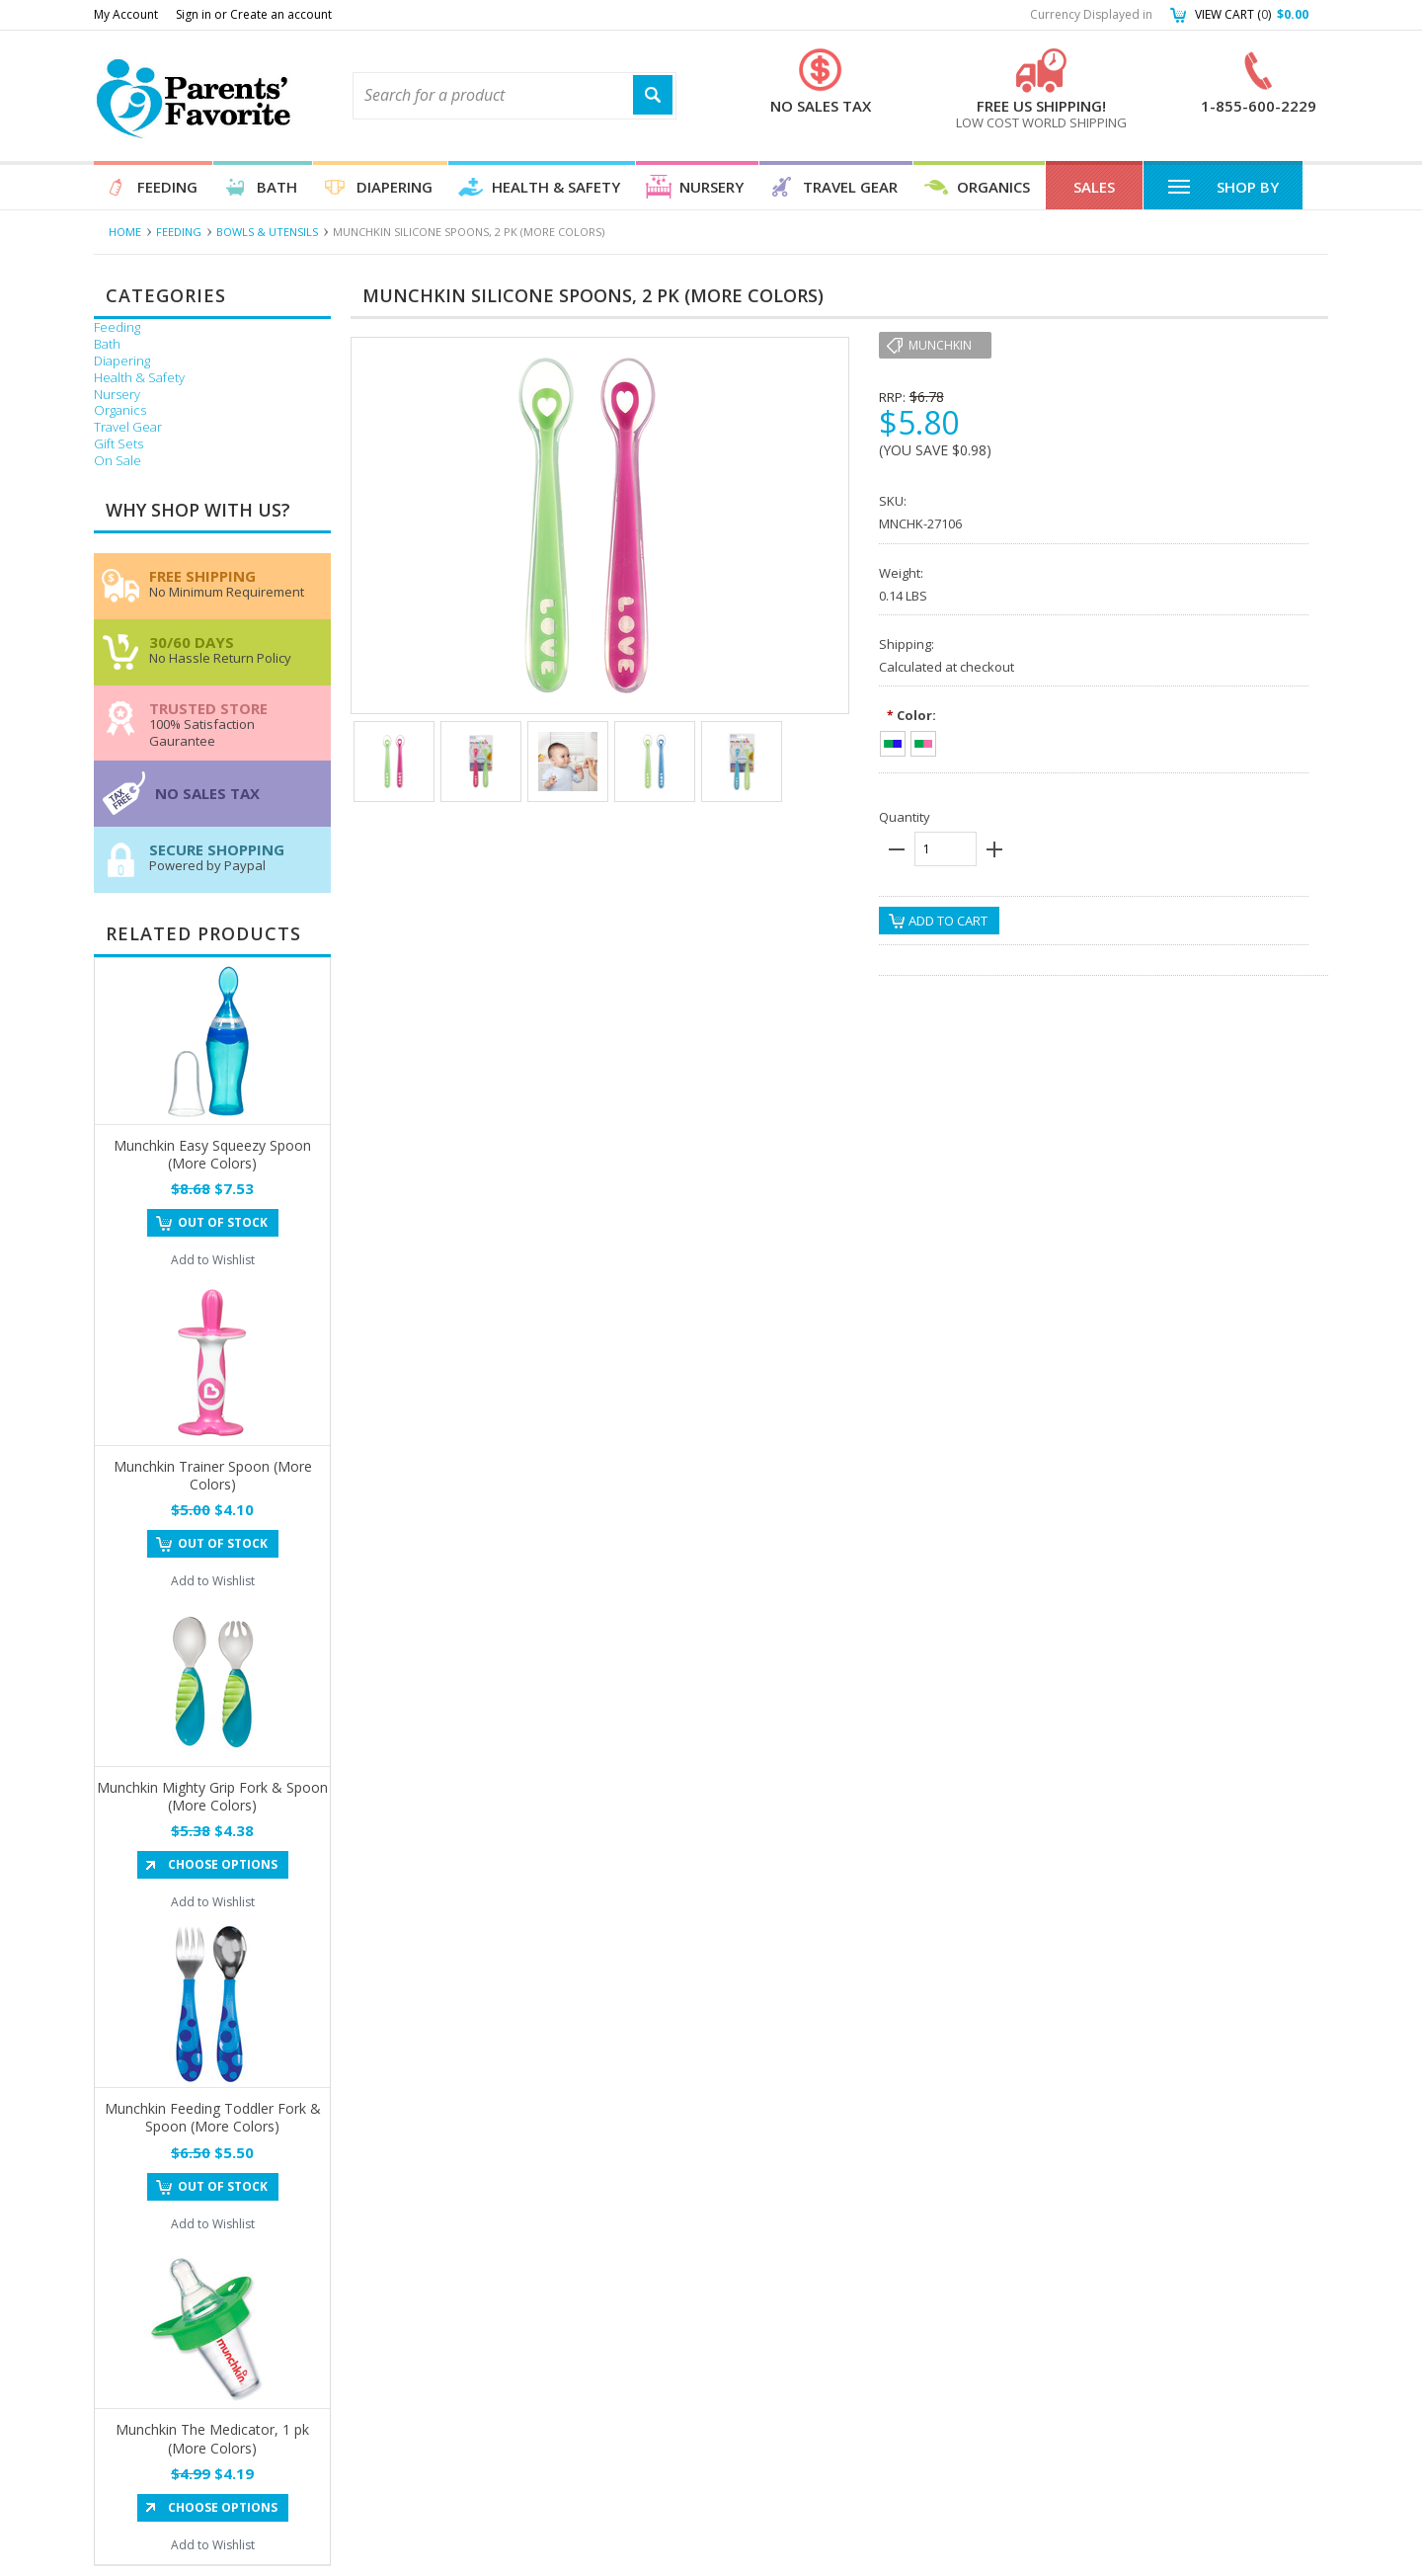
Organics (993, 187)
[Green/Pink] (923, 741)
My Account (126, 14)
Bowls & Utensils (267, 231)
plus (994, 849)
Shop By (1223, 186)
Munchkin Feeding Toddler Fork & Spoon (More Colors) (213, 2117)
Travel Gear (850, 187)
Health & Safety (556, 187)
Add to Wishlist (213, 1259)
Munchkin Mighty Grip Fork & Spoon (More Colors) (212, 1796)
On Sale (117, 460)
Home (125, 231)
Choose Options (222, 1864)
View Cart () (1251, 14)
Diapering (394, 187)
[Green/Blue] (893, 741)
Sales (1094, 187)
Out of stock (223, 1222)
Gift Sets (118, 444)
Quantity (904, 817)
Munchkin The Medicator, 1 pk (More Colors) (212, 2438)
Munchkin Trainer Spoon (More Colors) (213, 1475)
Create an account (281, 14)
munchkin (940, 345)
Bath (277, 187)
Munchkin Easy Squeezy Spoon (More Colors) (212, 1154)
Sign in (193, 14)
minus (897, 849)
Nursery (711, 187)
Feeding (167, 187)
